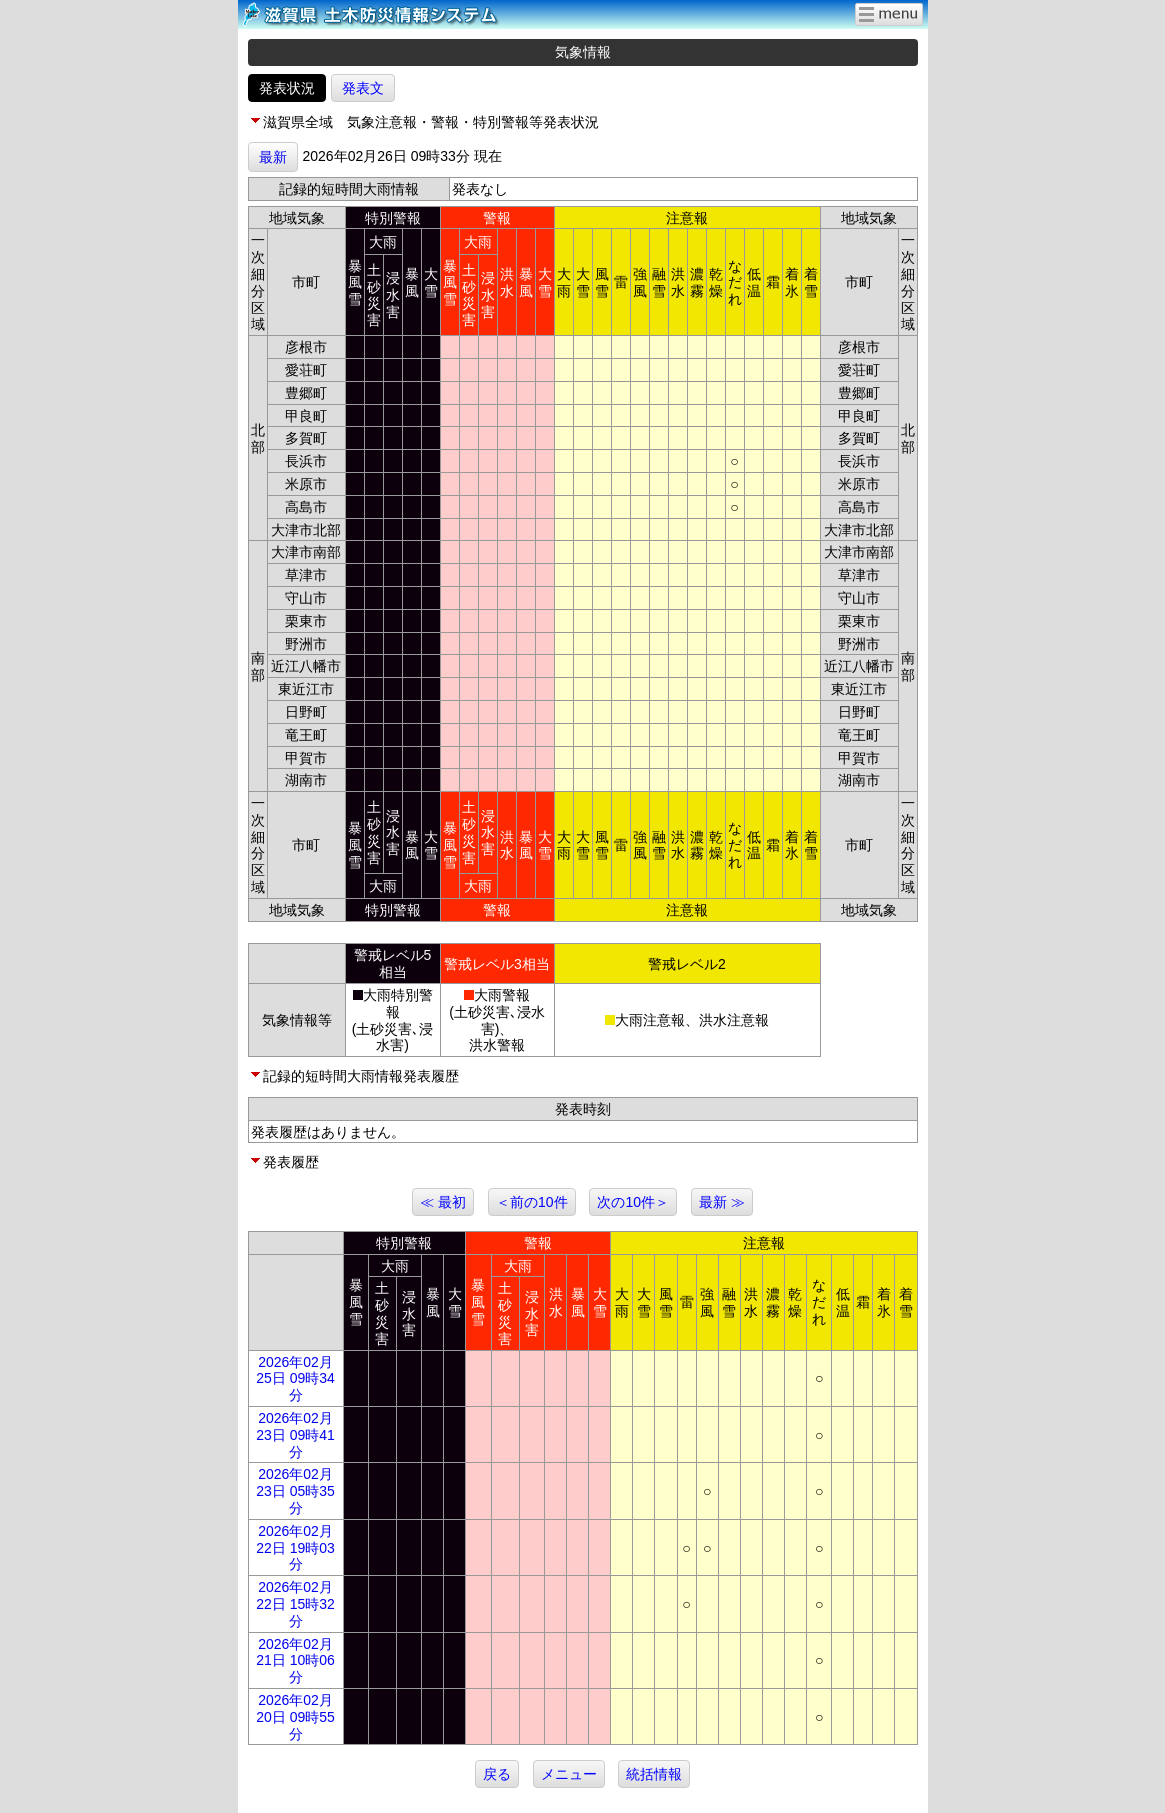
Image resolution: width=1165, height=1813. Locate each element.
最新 (273, 157)
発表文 (363, 88)
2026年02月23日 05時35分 (295, 1491)
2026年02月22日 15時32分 (295, 1604)
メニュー (569, 1774)
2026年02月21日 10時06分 (295, 1661)
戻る (497, 1774)
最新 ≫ (722, 1202)
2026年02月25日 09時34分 (295, 1379)
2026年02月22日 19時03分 (295, 1548)
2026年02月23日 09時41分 (295, 1435)
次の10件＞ (633, 1202)
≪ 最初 (443, 1202)
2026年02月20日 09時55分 (295, 1717)
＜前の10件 (532, 1202)
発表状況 (287, 88)
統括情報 (654, 1774)
